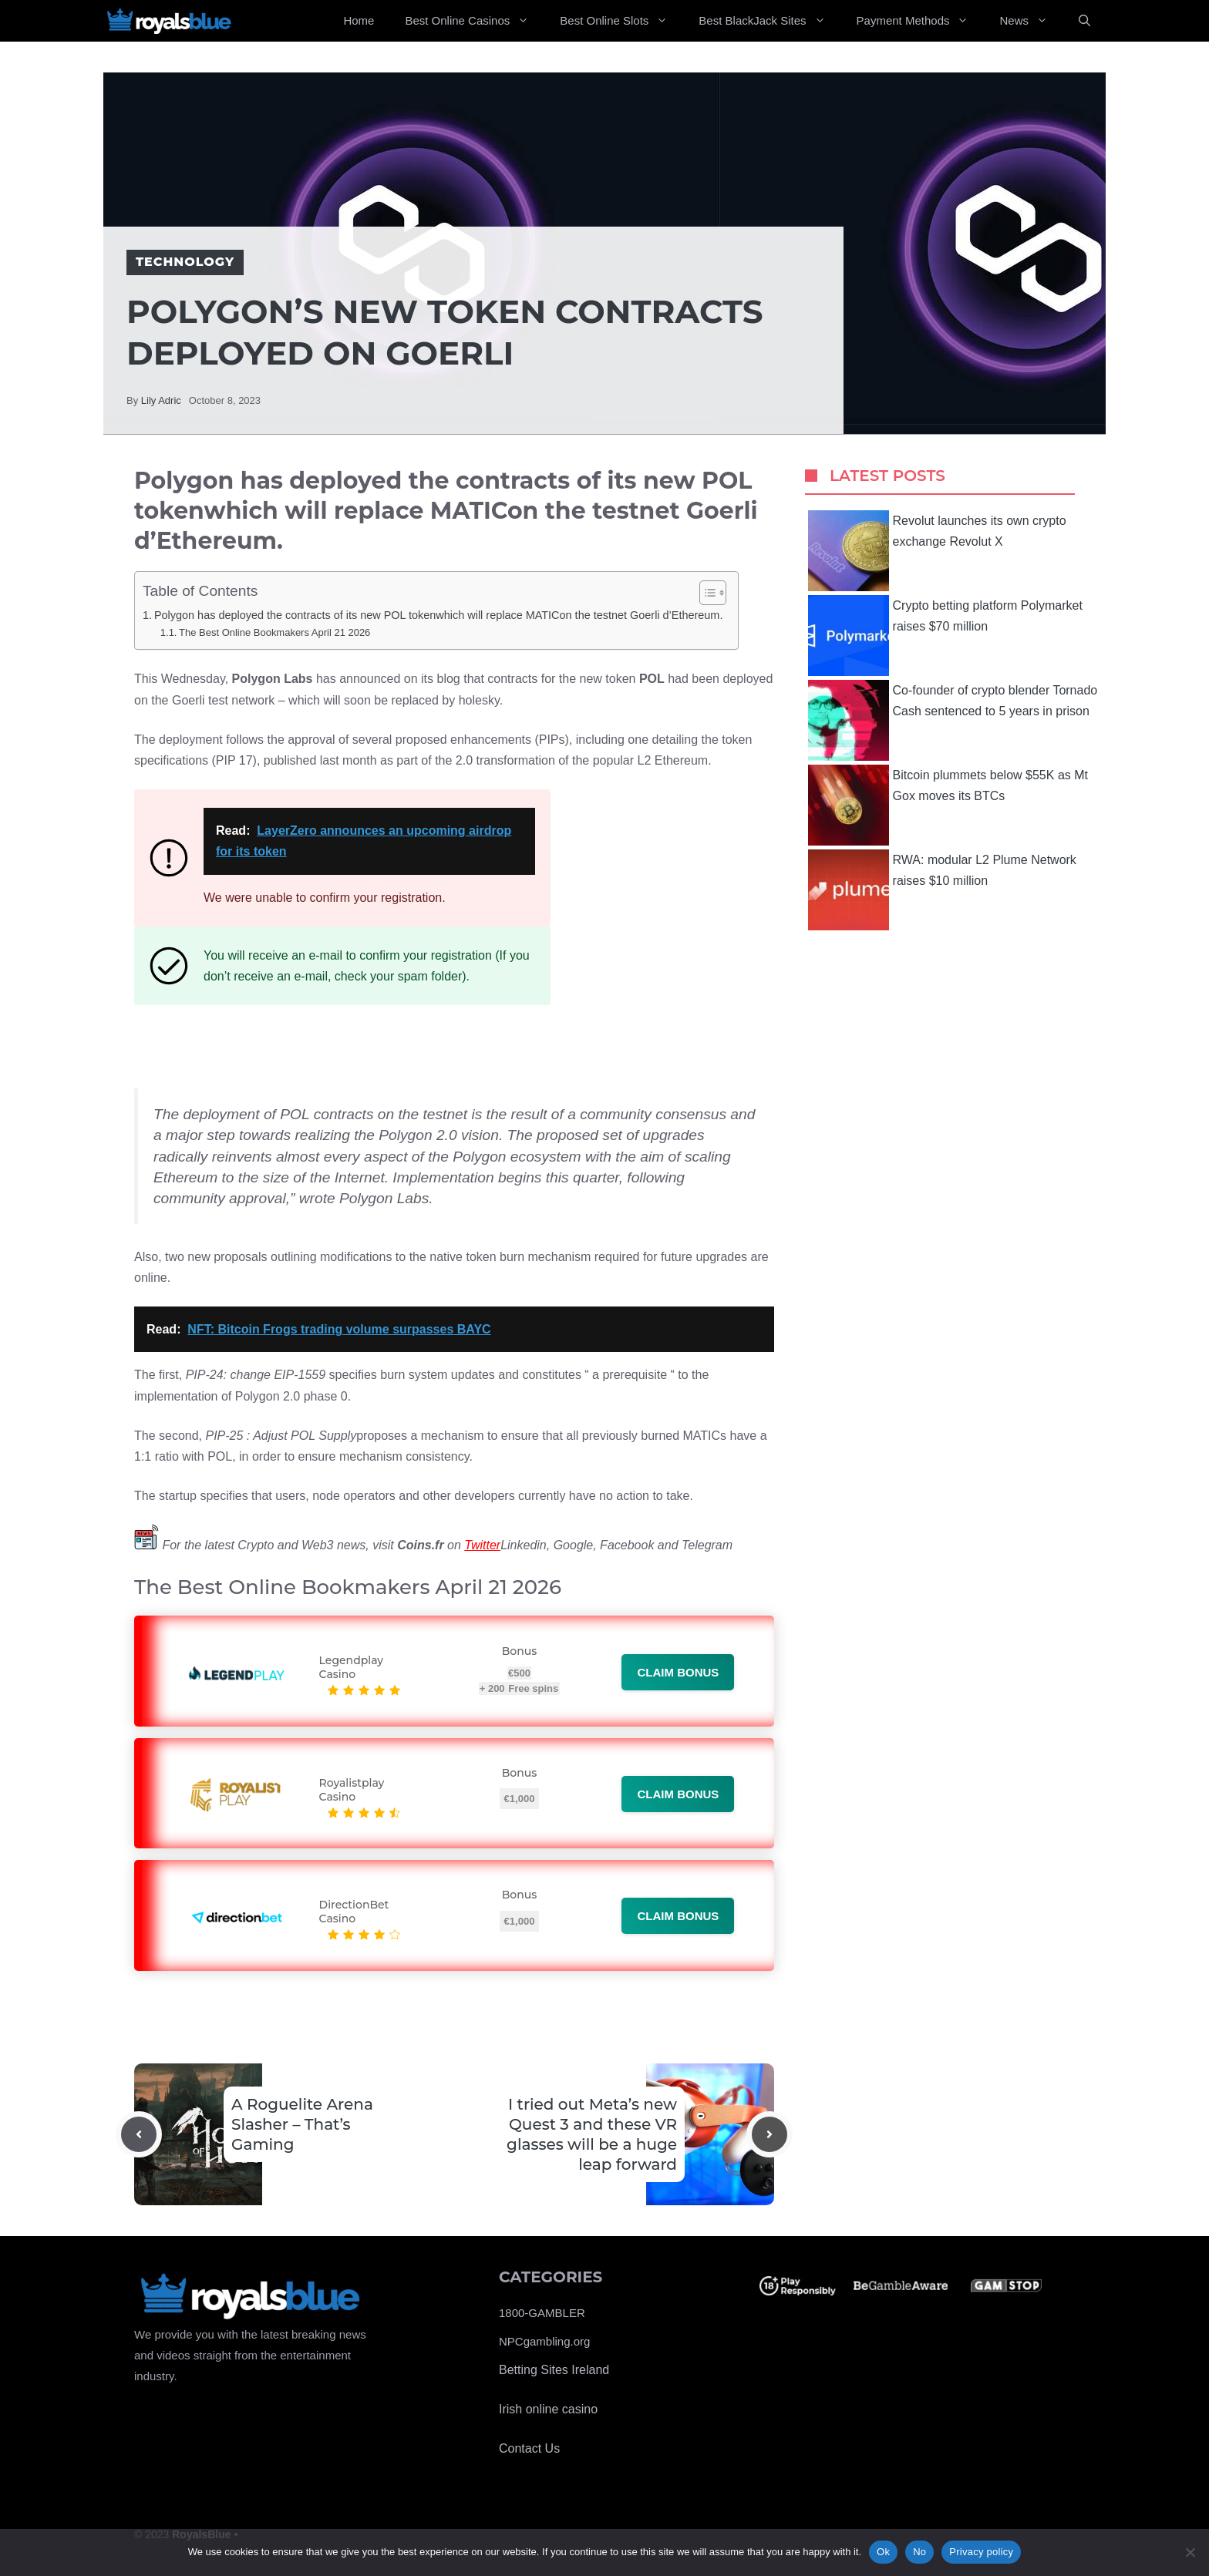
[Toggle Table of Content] (705, 593)
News (1031, 21)
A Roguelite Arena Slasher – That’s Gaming (302, 2124)
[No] (1189, 2552)
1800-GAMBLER (542, 2312)
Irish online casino (548, 2409)
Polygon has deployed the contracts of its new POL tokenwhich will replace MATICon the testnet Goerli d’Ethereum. (438, 615)
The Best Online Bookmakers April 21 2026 (274, 632)
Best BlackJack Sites (769, 21)
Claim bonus (678, 1672)
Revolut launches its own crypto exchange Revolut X (937, 550)
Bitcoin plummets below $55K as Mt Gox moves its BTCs (948, 805)
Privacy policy (981, 2552)
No (919, 2552)
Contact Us (529, 2448)
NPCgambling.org (544, 2341)
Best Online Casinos (474, 21)
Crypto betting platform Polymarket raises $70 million (945, 635)
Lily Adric (161, 400)
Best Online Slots (621, 21)
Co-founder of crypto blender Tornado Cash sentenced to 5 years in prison (953, 720)
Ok (883, 2552)
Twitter (482, 1545)
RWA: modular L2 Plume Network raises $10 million (942, 889)
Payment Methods (921, 21)
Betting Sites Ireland (554, 2369)
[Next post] (769, 2134)
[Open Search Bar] (1084, 21)
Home (358, 20)
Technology (185, 261)
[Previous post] (139, 2134)
